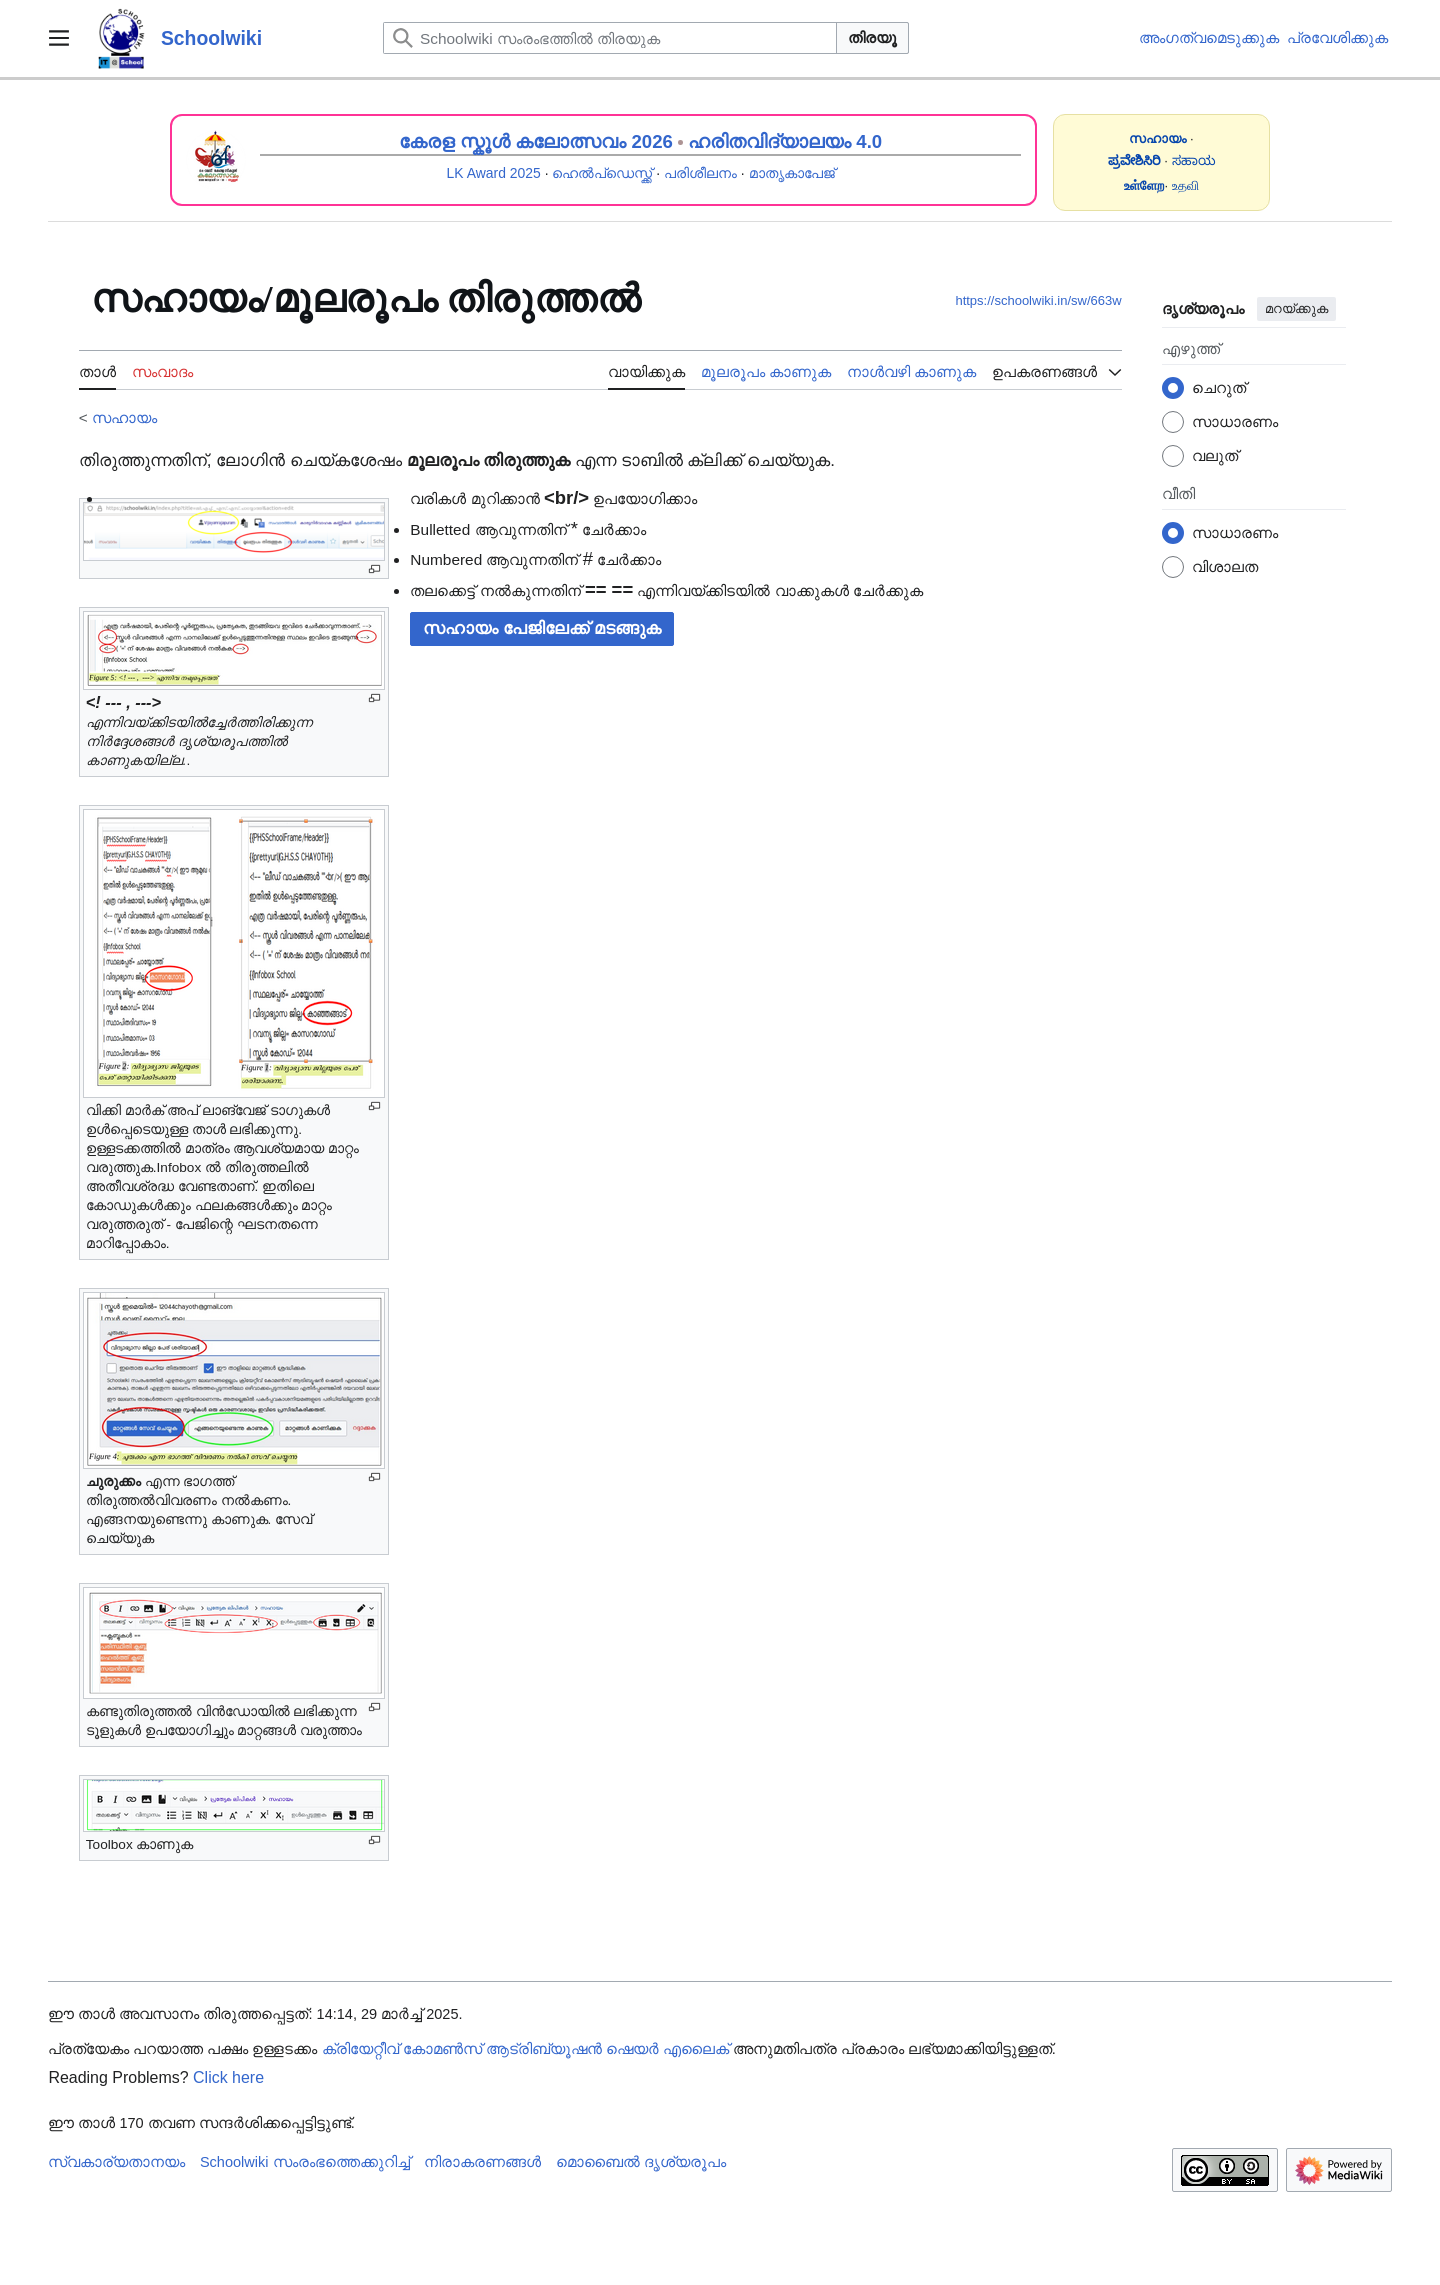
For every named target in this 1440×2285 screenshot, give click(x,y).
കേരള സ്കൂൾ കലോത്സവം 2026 (536, 141)
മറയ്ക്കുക (1296, 308)
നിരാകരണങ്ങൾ (482, 2162)
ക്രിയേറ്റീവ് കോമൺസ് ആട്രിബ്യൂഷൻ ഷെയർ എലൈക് (525, 2049)
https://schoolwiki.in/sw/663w (1038, 300)
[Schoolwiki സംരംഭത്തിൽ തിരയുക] (610, 38)
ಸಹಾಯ (1194, 160)
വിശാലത (1225, 566)
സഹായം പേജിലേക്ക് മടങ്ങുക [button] (541, 628)
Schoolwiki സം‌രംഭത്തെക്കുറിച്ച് (305, 2162)
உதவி (1185, 185)
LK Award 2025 (494, 173)
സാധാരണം (1235, 421)
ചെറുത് (1219, 387)
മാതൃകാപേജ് (792, 173)
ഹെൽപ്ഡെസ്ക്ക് (602, 173)
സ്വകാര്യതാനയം (116, 2162)
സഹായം (124, 417)
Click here (228, 2077)
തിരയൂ (872, 37)
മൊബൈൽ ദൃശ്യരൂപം (641, 2162)
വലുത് (1215, 455)
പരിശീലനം (700, 173)
